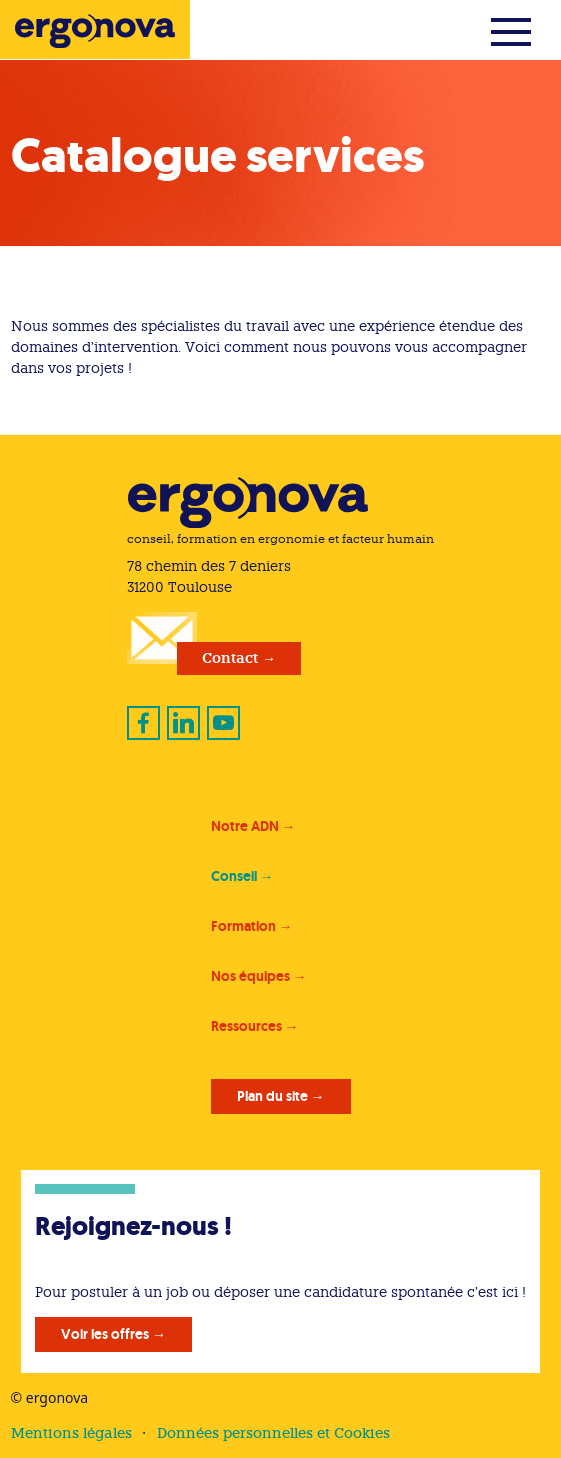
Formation (243, 926)
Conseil (234, 876)
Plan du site (272, 1096)
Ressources (246, 1026)
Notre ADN (245, 826)
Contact (230, 658)
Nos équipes (250, 976)
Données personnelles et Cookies (273, 1433)
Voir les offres (105, 1334)
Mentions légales (71, 1433)
